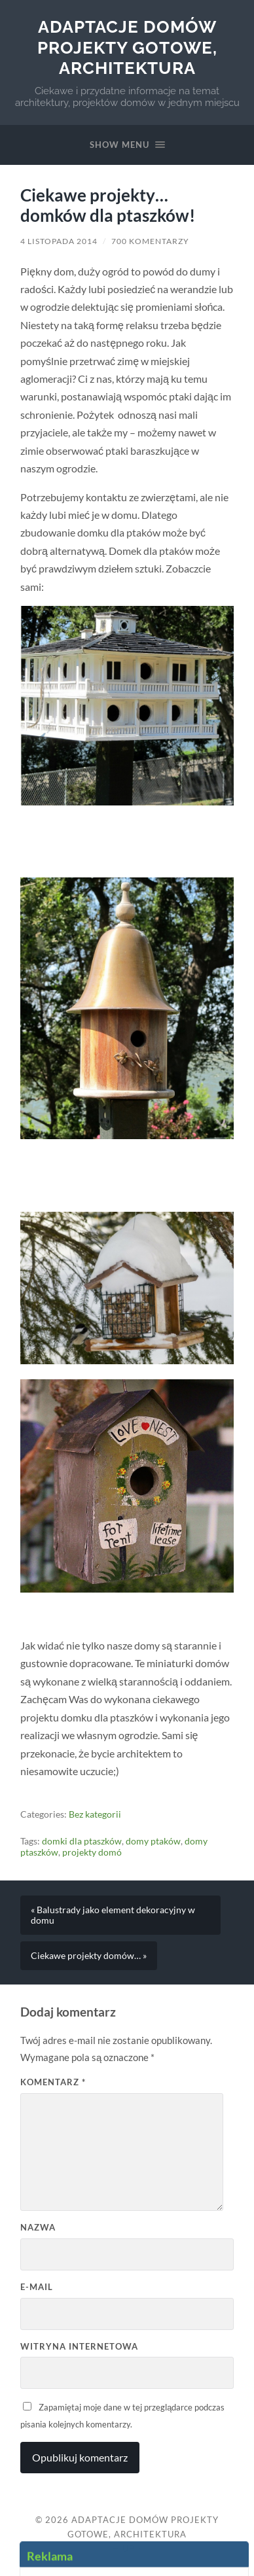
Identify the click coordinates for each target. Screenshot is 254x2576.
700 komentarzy (150, 241)
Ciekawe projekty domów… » (89, 1955)
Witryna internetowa (79, 2346)
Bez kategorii (95, 1814)
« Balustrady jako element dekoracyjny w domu (113, 1915)
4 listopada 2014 (59, 241)
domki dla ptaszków (82, 1841)
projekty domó (92, 1852)
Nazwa (38, 2227)
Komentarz (53, 2082)
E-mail (36, 2287)
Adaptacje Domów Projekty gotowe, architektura (127, 47)
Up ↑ (132, 2548)
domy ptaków (153, 1841)
